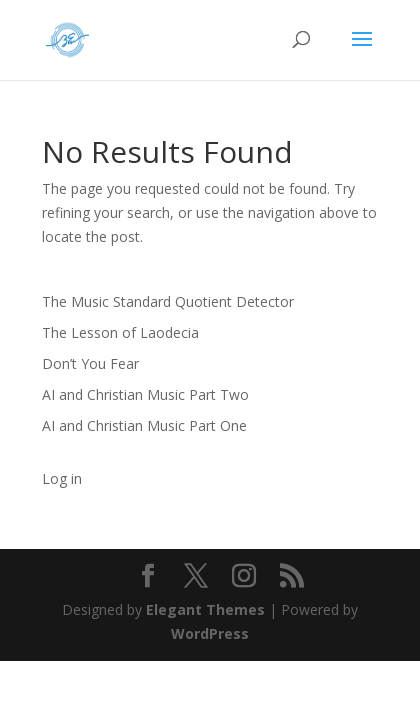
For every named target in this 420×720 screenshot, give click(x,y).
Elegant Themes (205, 609)
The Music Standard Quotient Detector (168, 301)
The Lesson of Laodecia (120, 332)
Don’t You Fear (90, 363)
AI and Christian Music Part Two (145, 394)
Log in (62, 478)
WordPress (210, 633)
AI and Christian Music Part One (144, 425)
